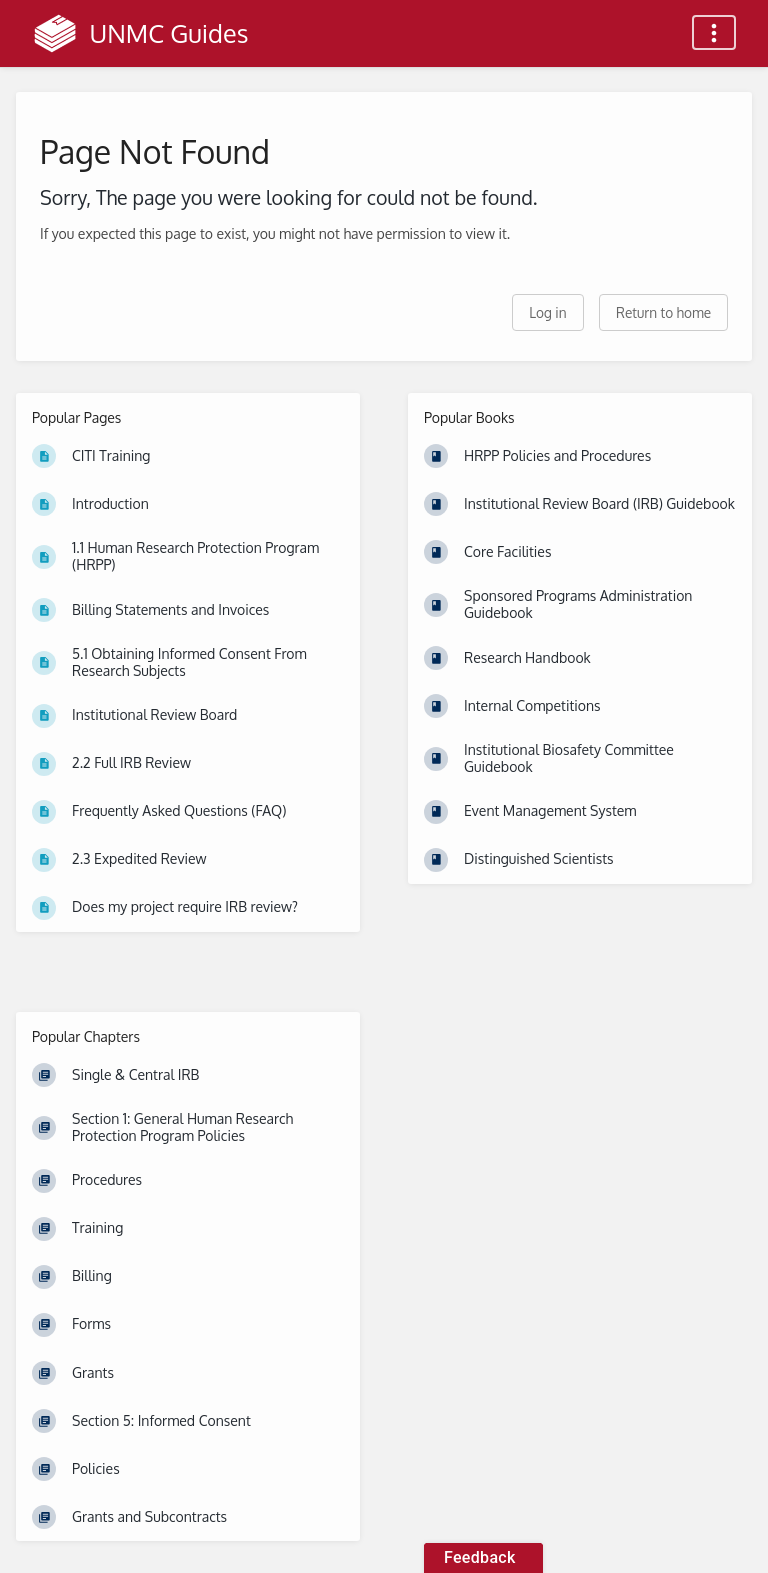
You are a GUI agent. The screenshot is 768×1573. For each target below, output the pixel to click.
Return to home (663, 312)
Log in (547, 312)
